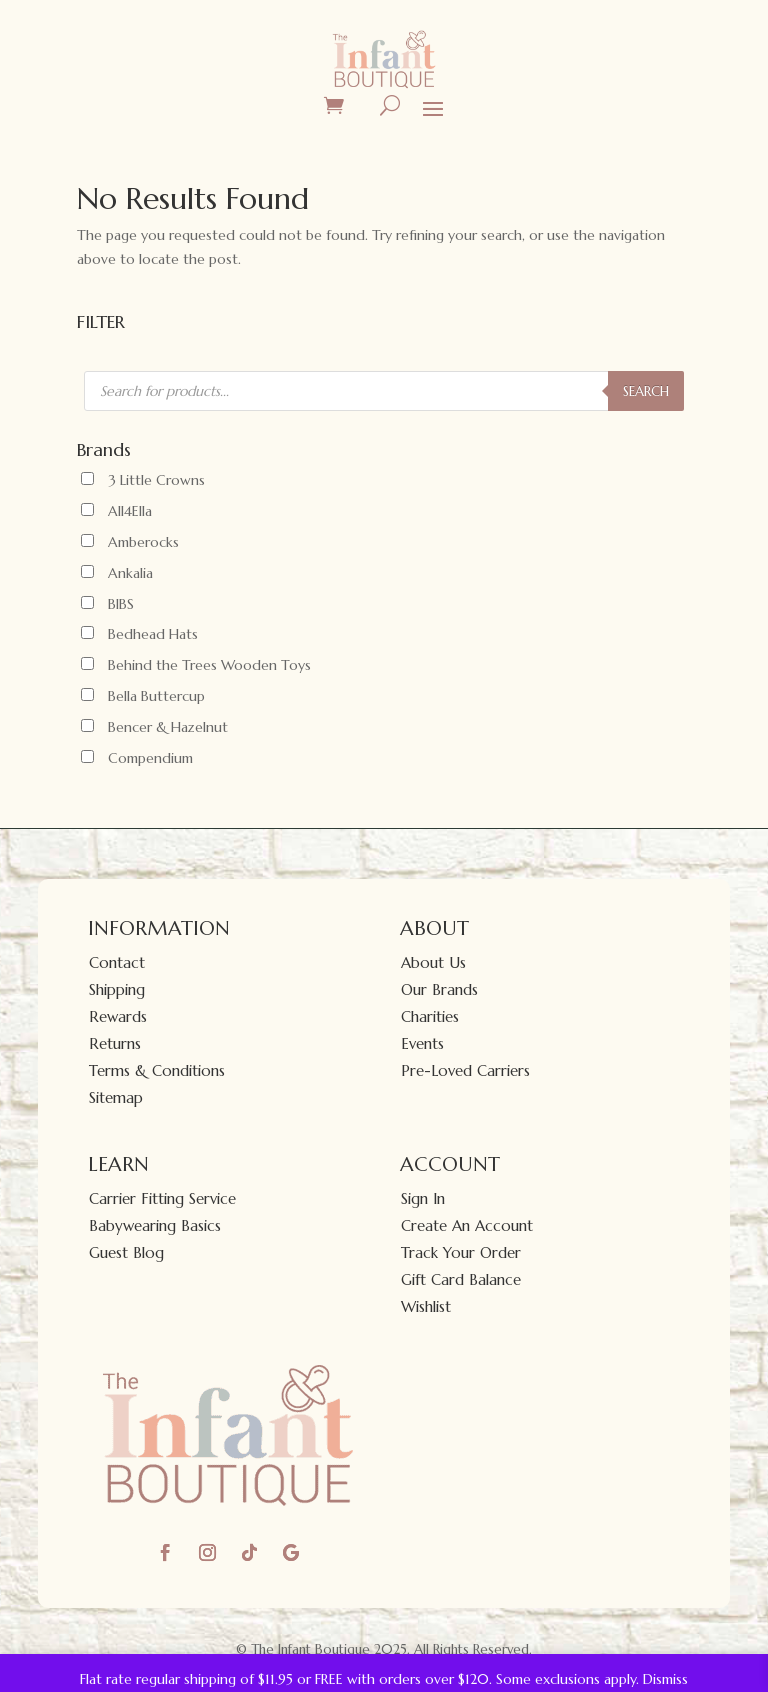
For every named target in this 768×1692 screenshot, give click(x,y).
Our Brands (439, 989)
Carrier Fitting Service (162, 1198)
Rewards (118, 1016)
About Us (433, 962)
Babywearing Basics (155, 1225)
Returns (115, 1043)
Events (422, 1043)
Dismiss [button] (665, 1679)
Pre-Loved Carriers (465, 1070)
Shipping (117, 989)
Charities (430, 1016)
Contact (117, 962)
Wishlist (426, 1306)
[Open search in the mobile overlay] (384, 391)
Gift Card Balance (461, 1279)
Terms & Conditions (157, 1070)
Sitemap (116, 1097)
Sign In (423, 1198)
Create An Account (467, 1225)
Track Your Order (461, 1252)
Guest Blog (126, 1252)
